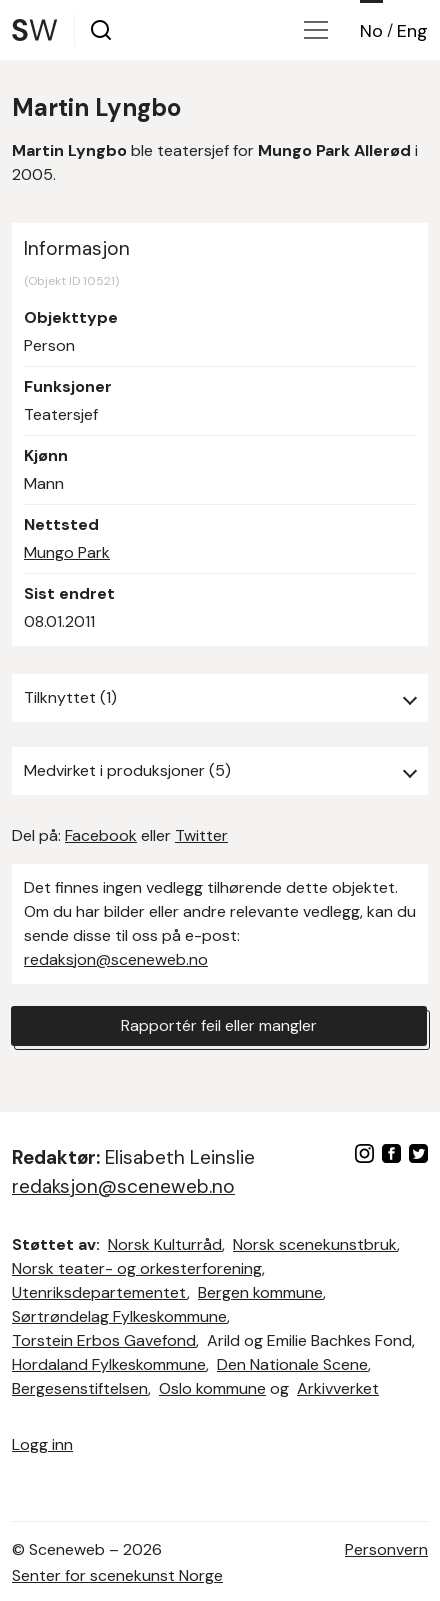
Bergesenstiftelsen (80, 1388)
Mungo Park (67, 552)
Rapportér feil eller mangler (219, 1025)
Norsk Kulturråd (165, 1244)
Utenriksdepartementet (99, 1292)
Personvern (386, 1549)
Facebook (101, 835)
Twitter (201, 835)
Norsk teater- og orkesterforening (137, 1268)
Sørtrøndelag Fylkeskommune (119, 1316)
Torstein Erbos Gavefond (104, 1340)
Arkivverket (338, 1388)
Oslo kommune (212, 1388)
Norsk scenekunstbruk (315, 1244)
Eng (412, 31)
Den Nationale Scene (292, 1364)
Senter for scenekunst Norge (117, 1575)
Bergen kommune (260, 1292)
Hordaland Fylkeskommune (109, 1364)
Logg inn (42, 1444)
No (371, 31)
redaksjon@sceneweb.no (116, 959)
